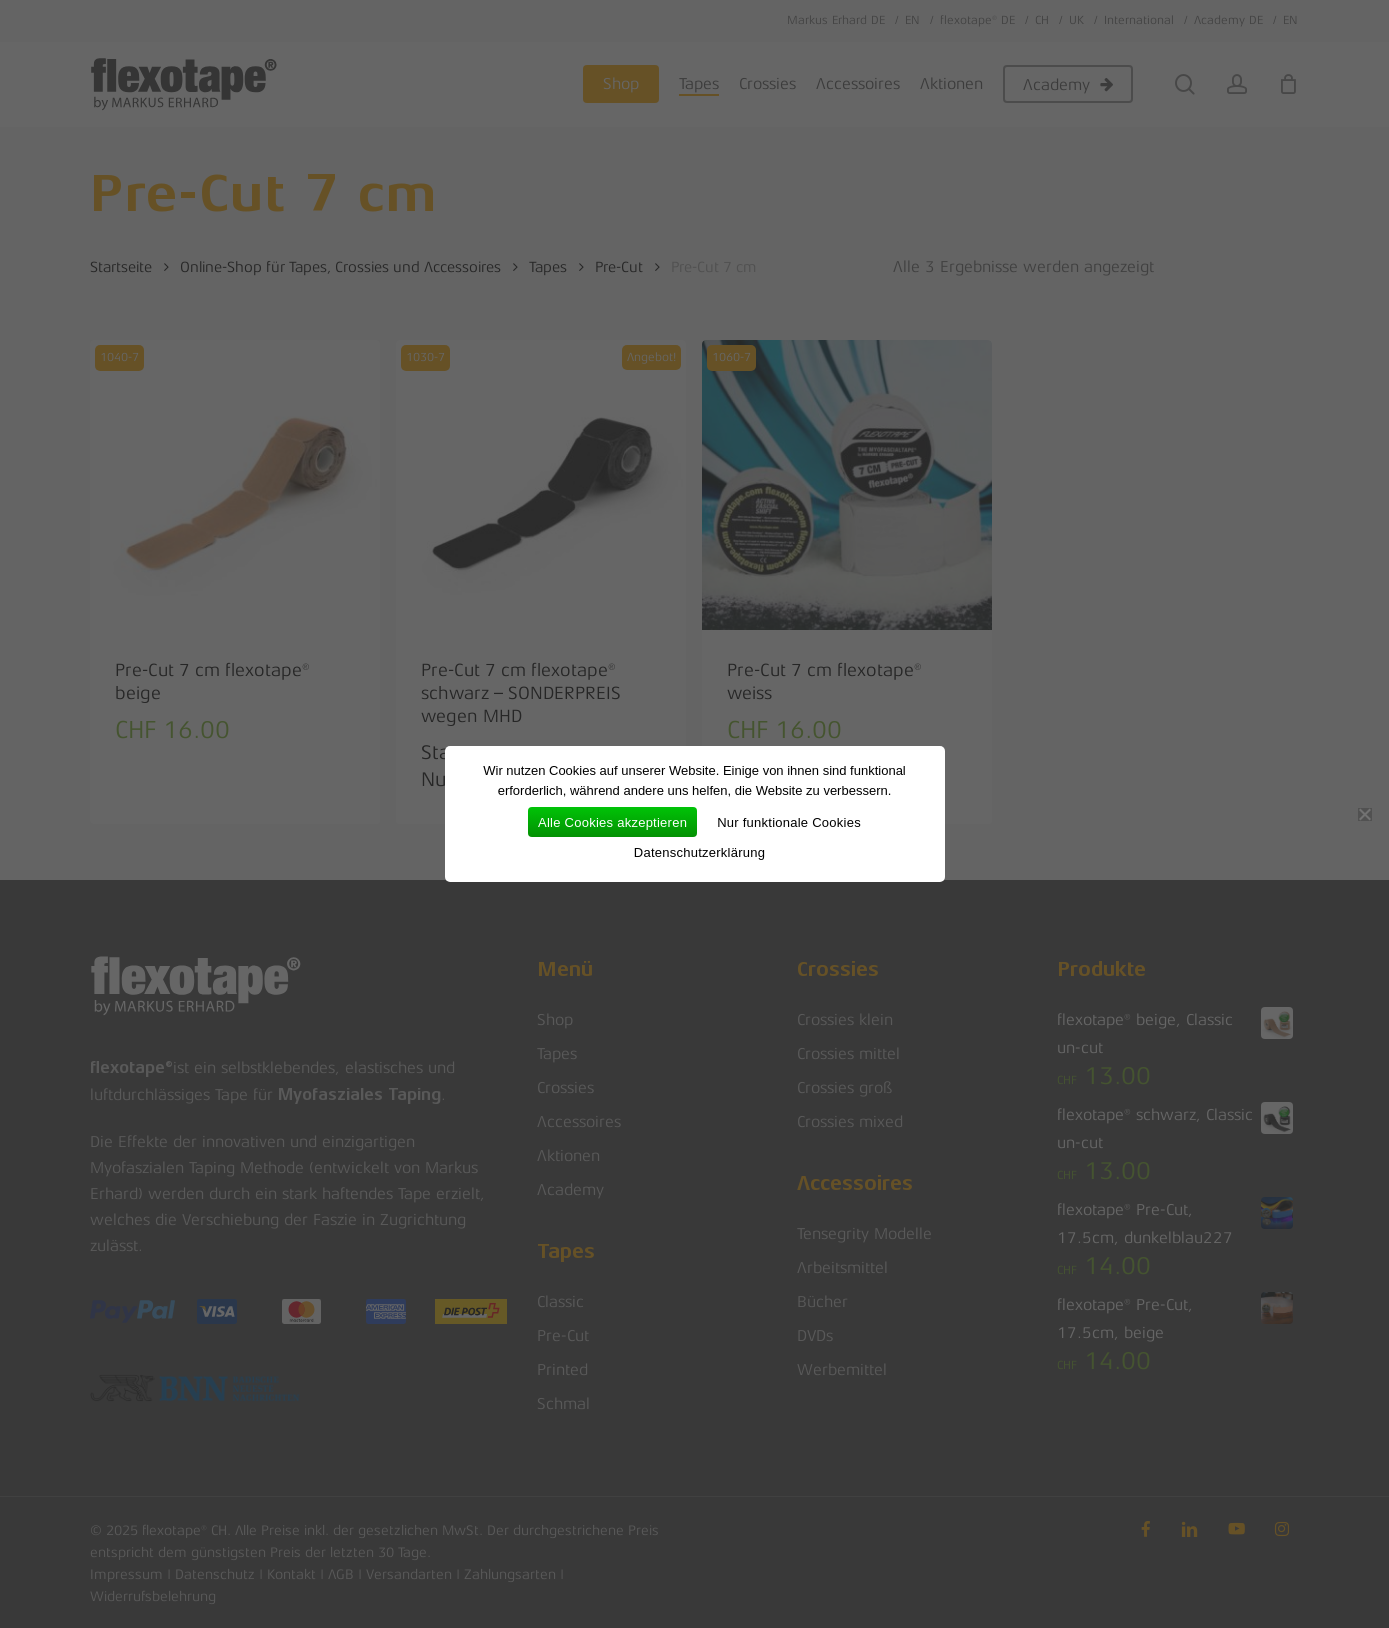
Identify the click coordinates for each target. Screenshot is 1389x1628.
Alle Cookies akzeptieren (612, 822)
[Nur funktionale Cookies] (1364, 814)
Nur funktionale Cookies (789, 822)
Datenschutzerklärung (699, 852)
